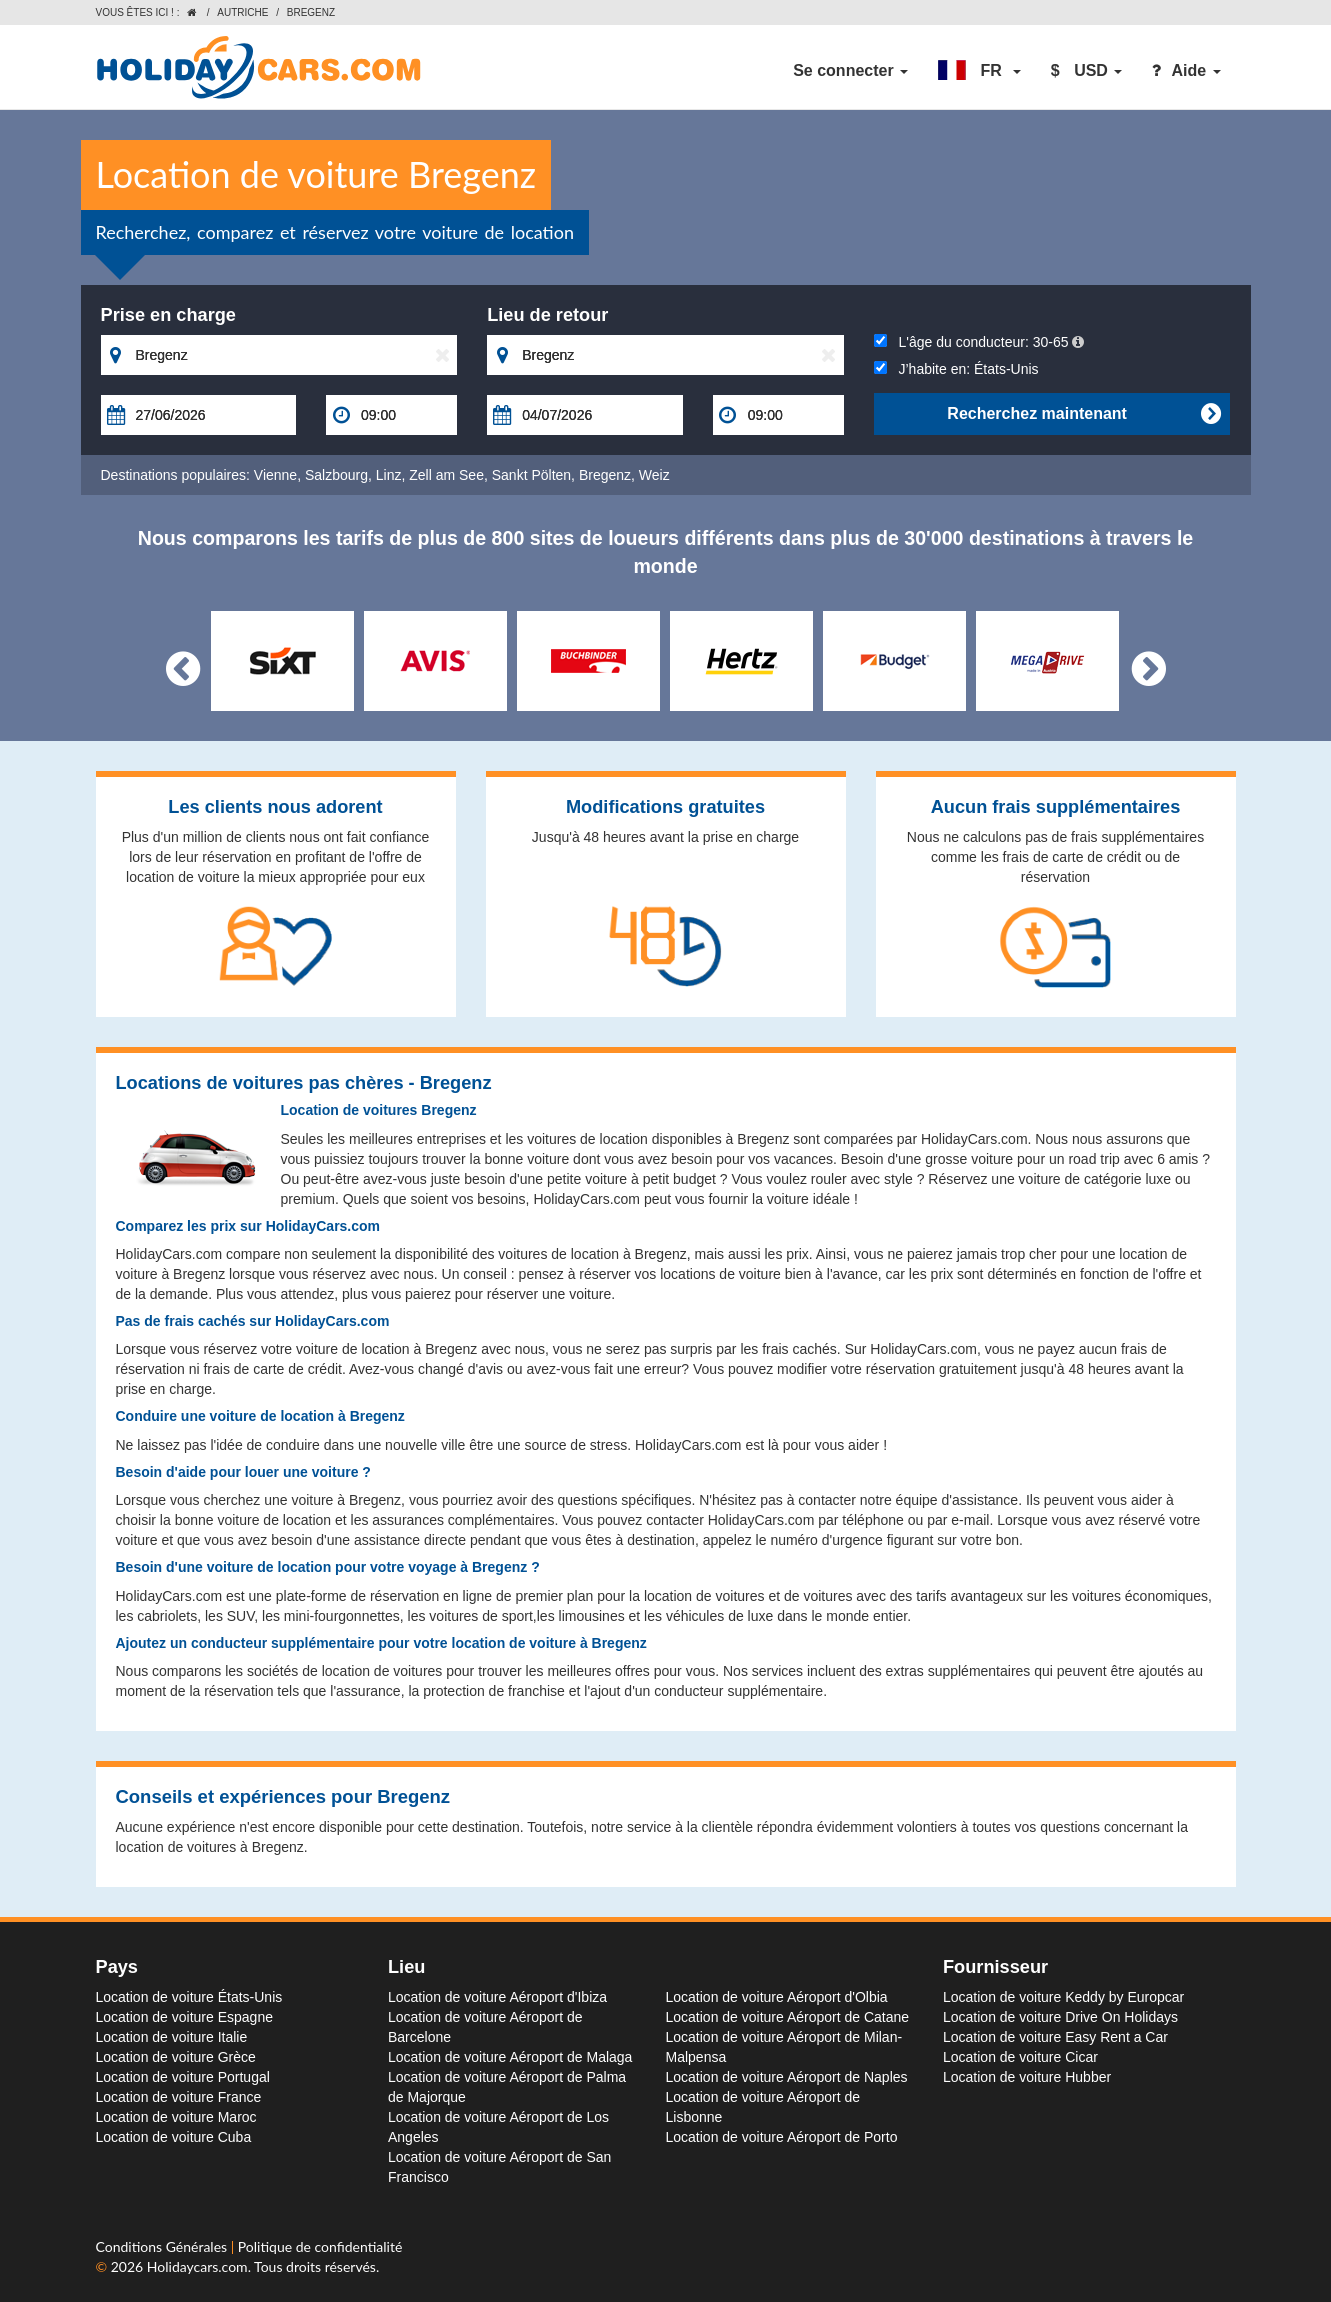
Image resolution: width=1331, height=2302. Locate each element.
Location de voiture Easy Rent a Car (1055, 2037)
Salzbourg (336, 475)
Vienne (275, 475)
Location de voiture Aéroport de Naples (787, 2077)
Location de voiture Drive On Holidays (1060, 2017)
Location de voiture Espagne (184, 2017)
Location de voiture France (179, 2097)
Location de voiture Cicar (1020, 2057)
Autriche (242, 12)
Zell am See (446, 475)
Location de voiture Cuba (174, 2137)
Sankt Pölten (531, 475)
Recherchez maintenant (1083, 414)
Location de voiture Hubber (1027, 2077)
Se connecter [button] (850, 70)
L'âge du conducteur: (979, 342)
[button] (979, 71)
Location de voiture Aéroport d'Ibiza (497, 1997)
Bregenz (605, 475)
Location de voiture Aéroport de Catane (788, 2017)
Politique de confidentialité (320, 2246)
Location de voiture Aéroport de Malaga (510, 2057)
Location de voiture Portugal (183, 2077)
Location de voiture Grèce (176, 2057)
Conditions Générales (163, 2246)
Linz (389, 475)
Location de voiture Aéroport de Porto (782, 2137)
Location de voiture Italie (172, 2037)
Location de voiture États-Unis (189, 1997)
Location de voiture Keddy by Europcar (1063, 1997)
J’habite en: (956, 369)
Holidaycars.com (197, 2266)
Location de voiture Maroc (176, 2117)
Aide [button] (1186, 70)
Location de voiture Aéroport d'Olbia (777, 1997)
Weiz (654, 475)
